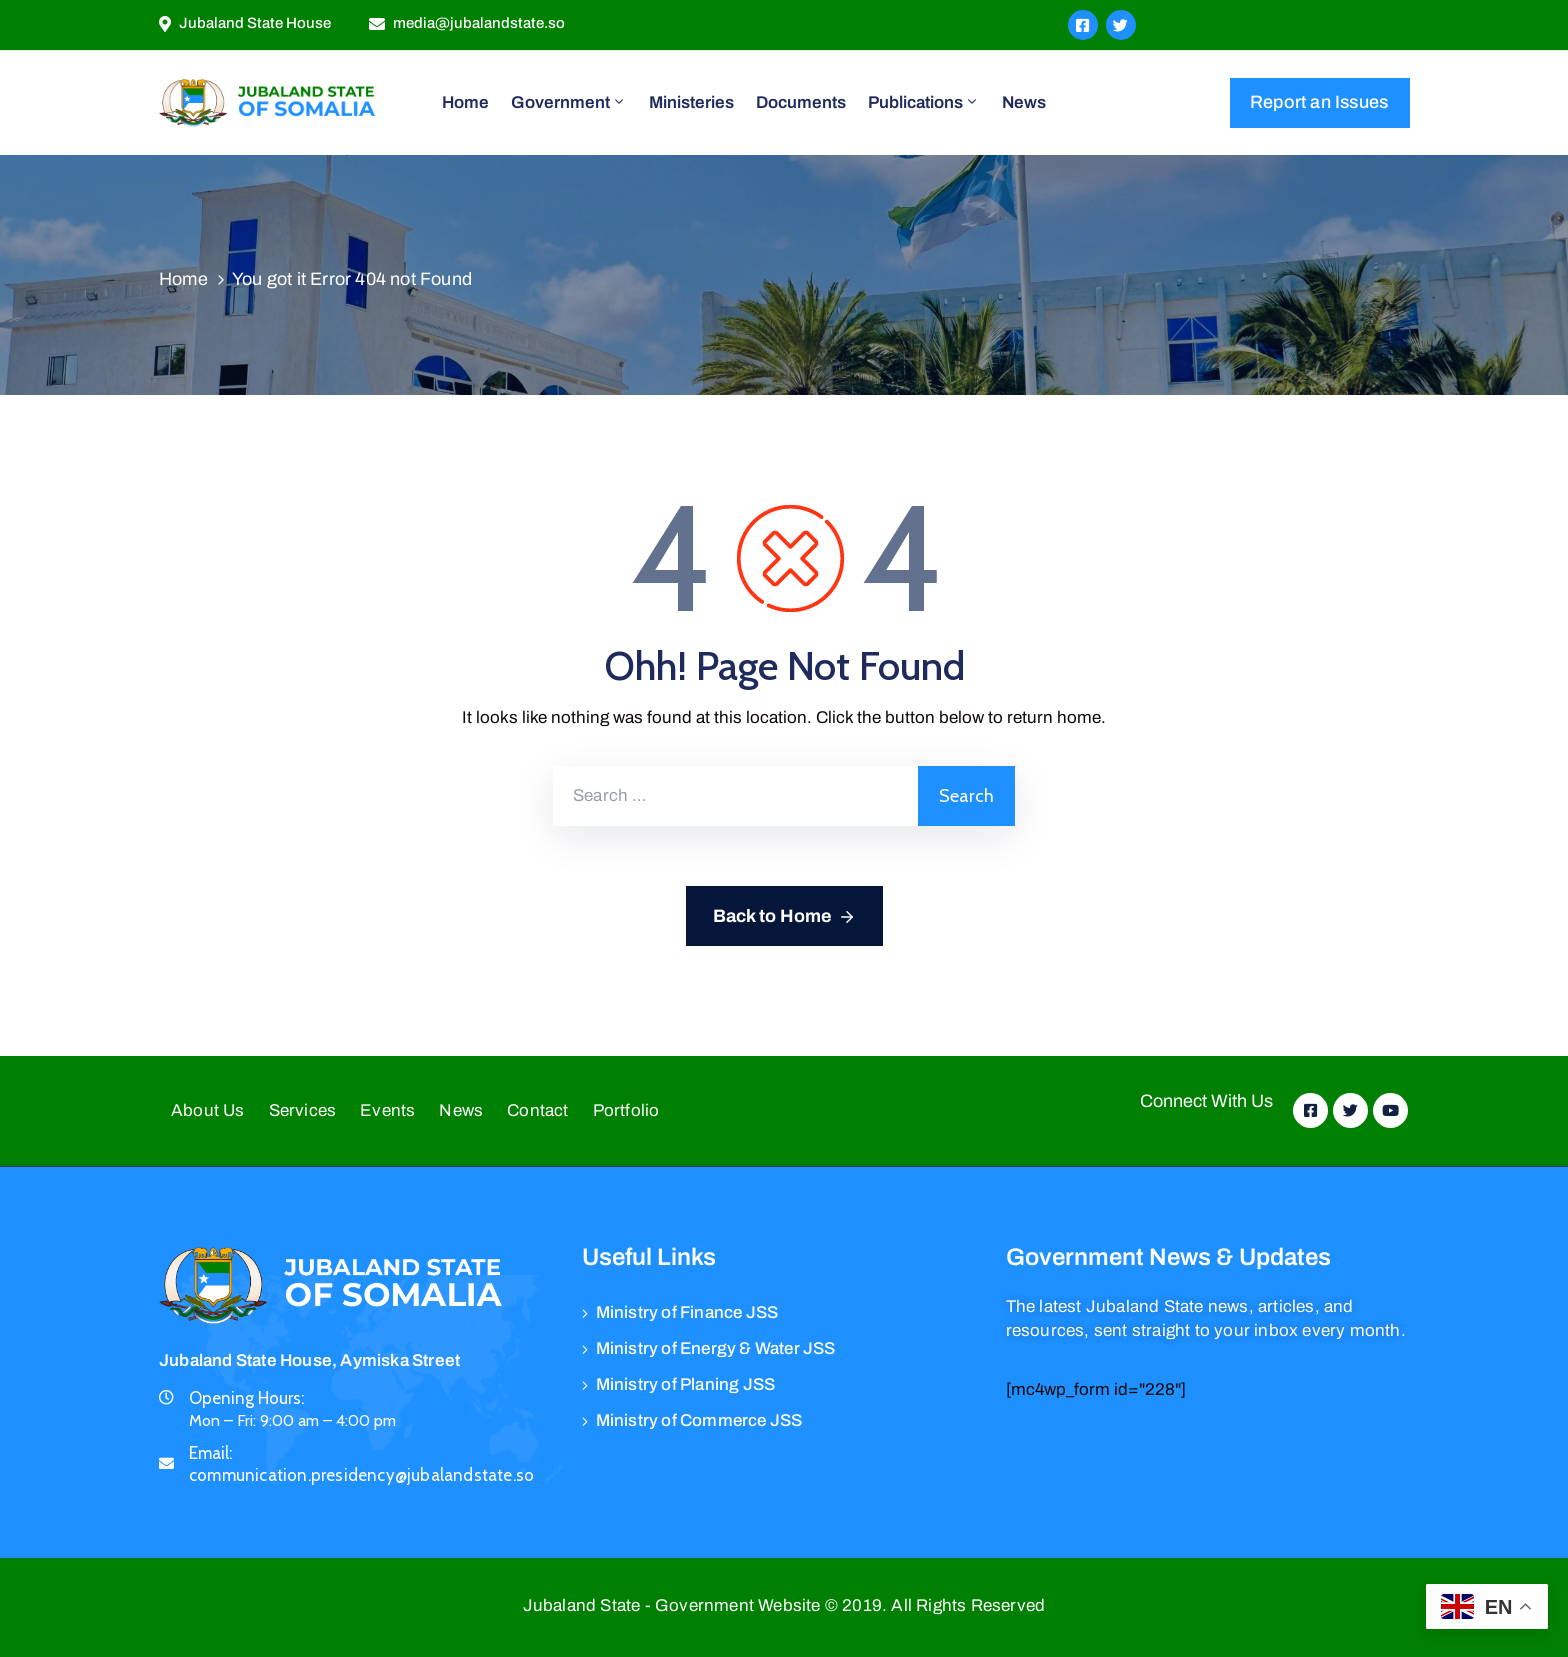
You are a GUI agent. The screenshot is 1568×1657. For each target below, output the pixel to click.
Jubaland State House (255, 23)
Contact (537, 1110)
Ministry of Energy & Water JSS (716, 1348)
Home (465, 102)
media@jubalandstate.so (479, 23)
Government (569, 102)
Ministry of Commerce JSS (699, 1420)
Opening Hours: (246, 1398)
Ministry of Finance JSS (687, 1312)
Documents (801, 102)
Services (303, 1110)
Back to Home (784, 917)
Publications (924, 102)
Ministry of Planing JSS (686, 1384)
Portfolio (626, 1110)
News (1024, 102)
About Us (208, 1110)
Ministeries (691, 102)
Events (387, 1110)
